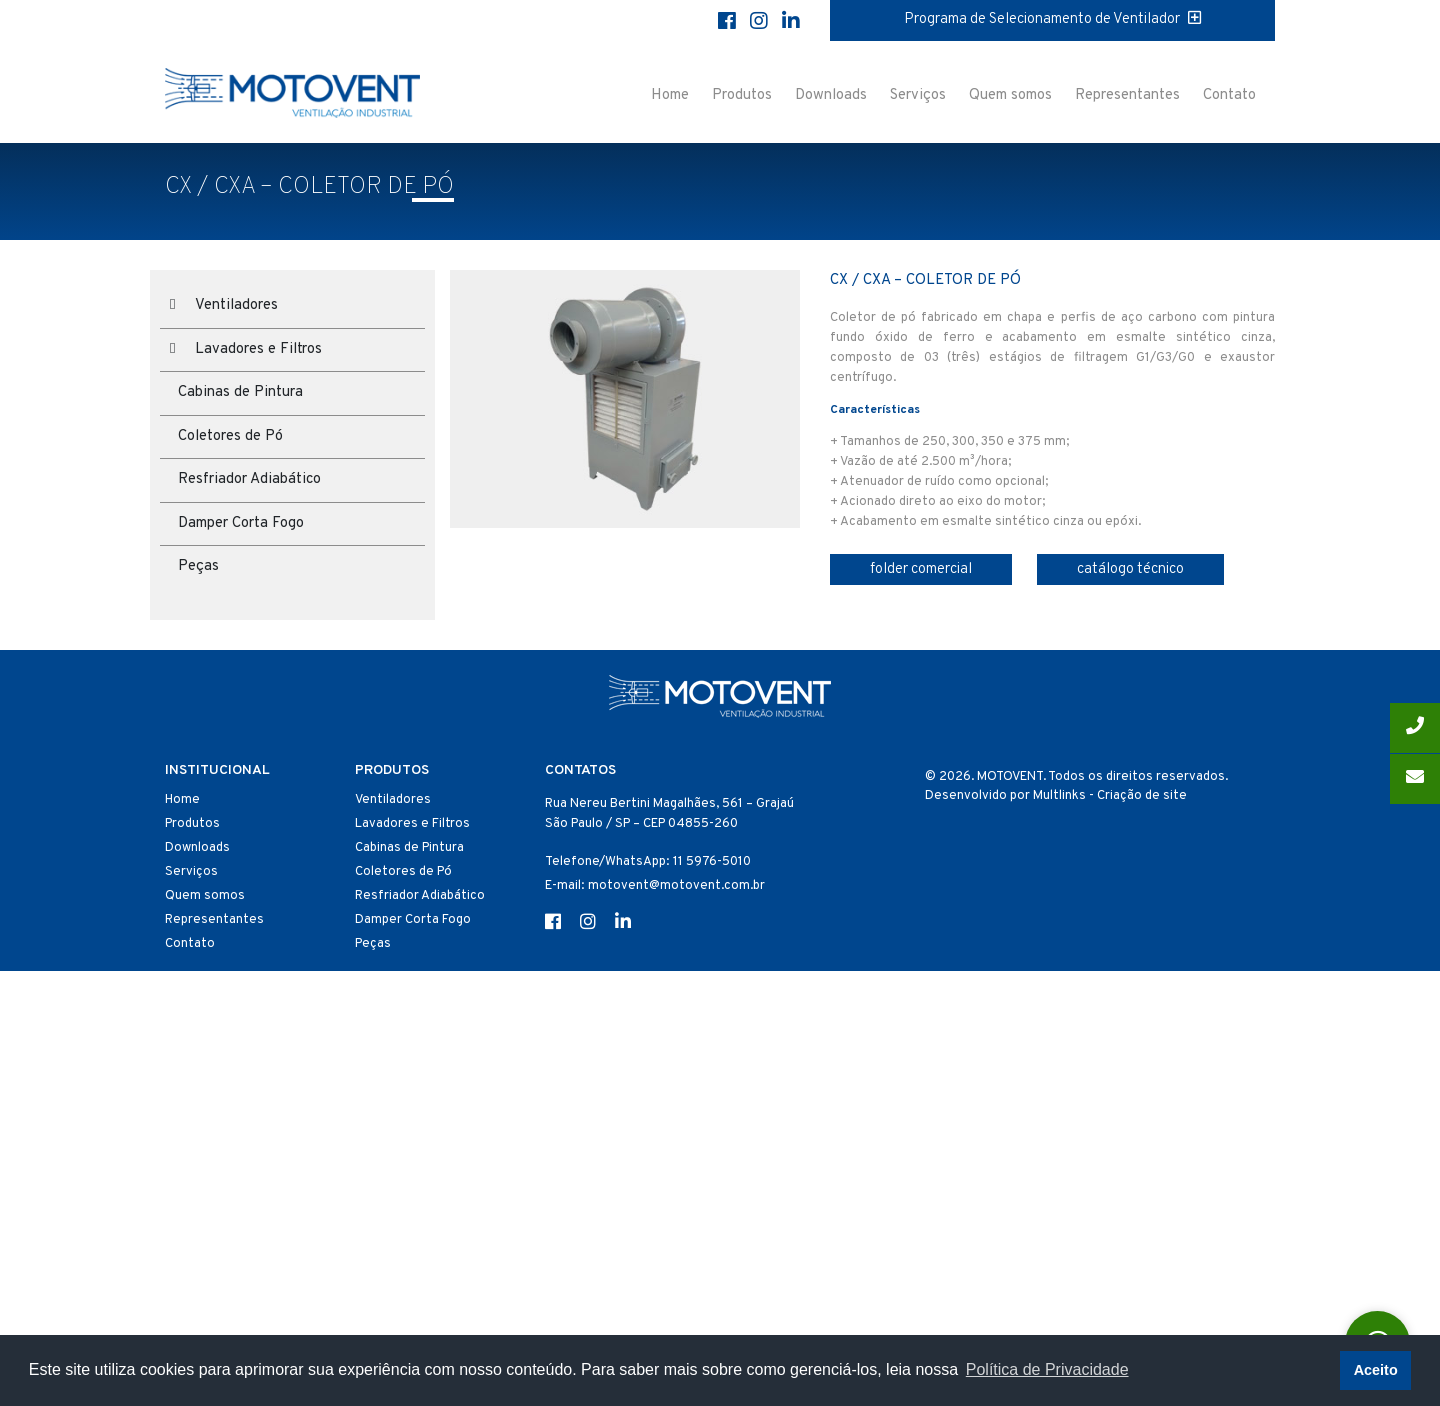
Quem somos (1010, 95)
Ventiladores (236, 305)
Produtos (742, 95)
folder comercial (921, 569)
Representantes (1127, 95)
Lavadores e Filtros (258, 349)
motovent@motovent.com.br (676, 886)
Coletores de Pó (230, 436)
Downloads (831, 95)
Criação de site (1142, 796)
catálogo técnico (1130, 569)
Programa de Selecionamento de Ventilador (1052, 19)
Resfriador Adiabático (249, 479)
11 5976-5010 (712, 862)
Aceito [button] (1376, 1370)
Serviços (918, 95)
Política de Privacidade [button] (1047, 1369)
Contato (1229, 95)
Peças (198, 566)
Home (670, 95)
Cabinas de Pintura (240, 392)
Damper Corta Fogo (241, 523)
